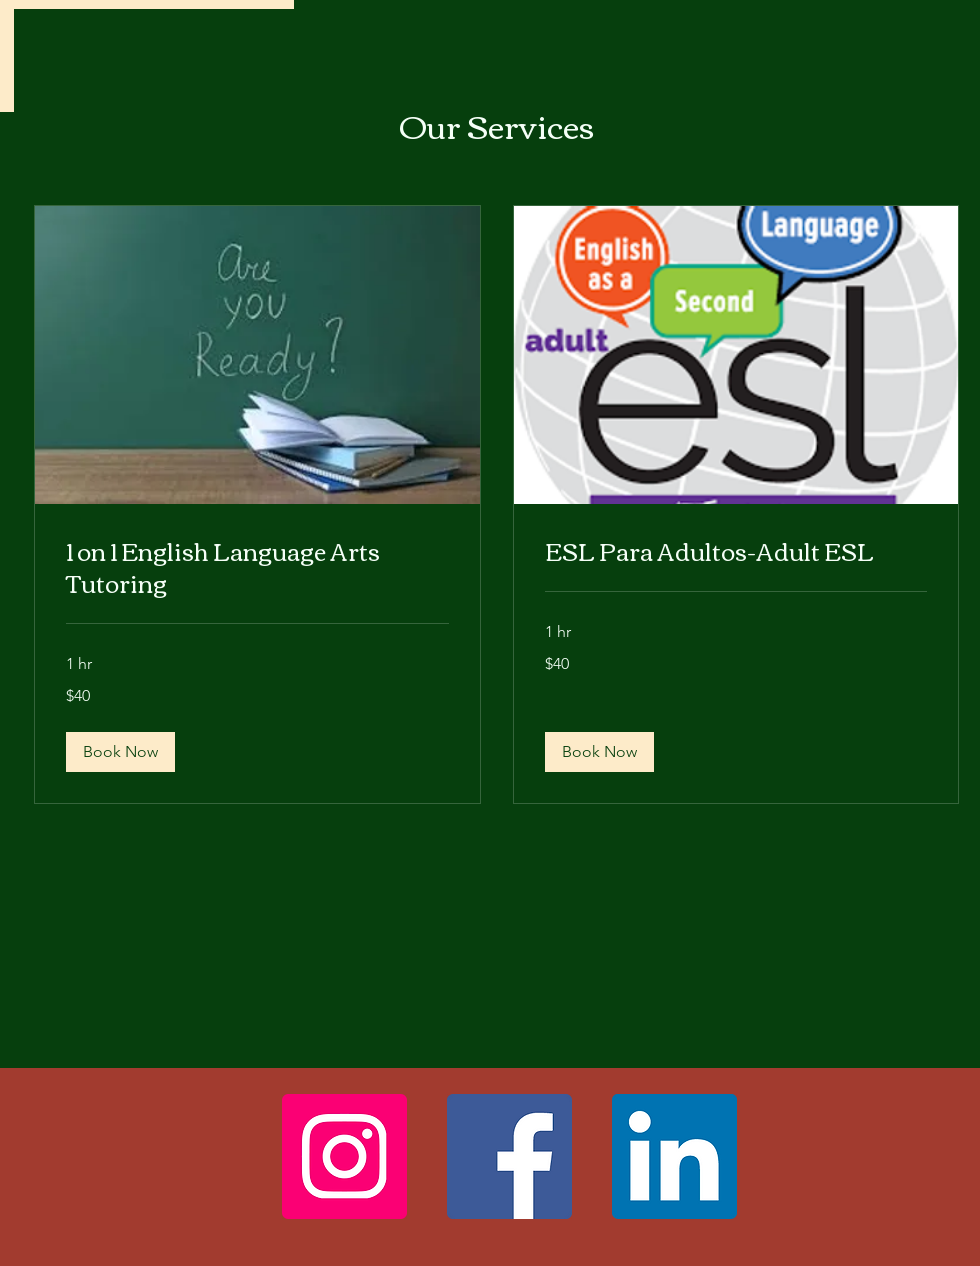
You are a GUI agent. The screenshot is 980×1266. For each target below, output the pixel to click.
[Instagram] (344, 1156)
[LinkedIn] (674, 1156)
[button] (120, 752)
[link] (257, 567)
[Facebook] (509, 1156)
